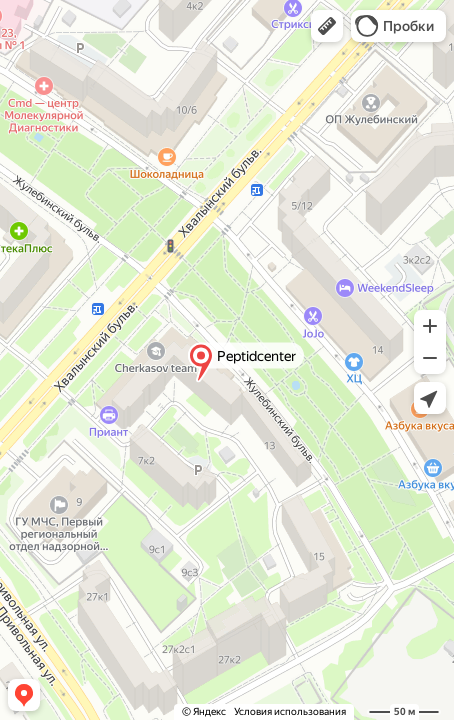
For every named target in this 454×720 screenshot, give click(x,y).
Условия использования (290, 711)
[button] (327, 26)
